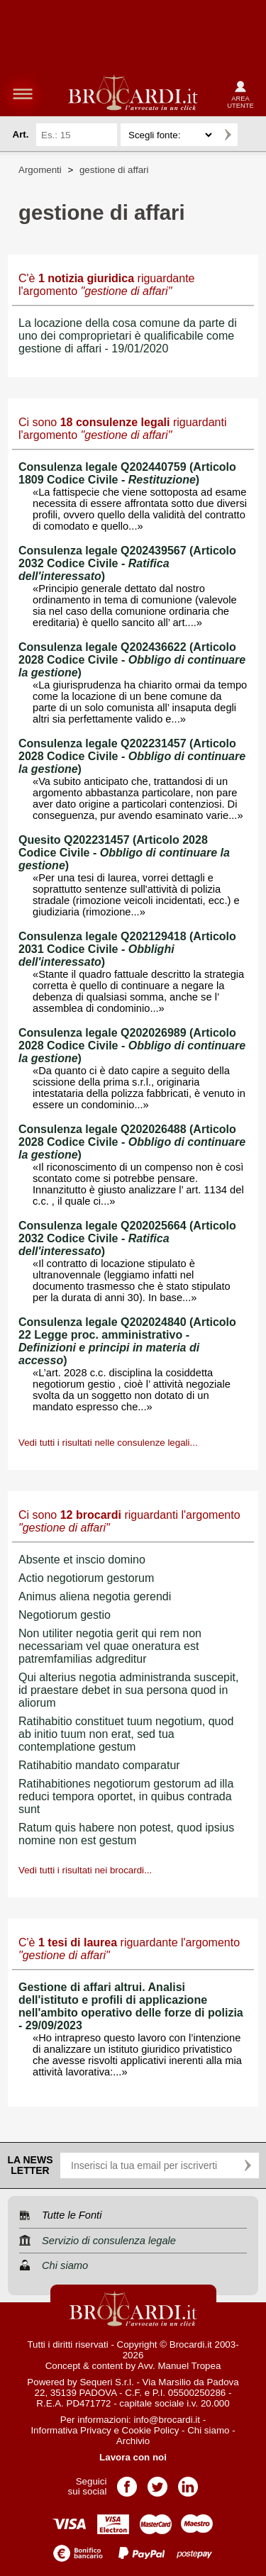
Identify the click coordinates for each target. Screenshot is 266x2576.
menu (22, 93)
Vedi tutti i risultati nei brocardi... (85, 1870)
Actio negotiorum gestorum (86, 1578)
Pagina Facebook (127, 2482)
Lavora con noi (133, 2457)
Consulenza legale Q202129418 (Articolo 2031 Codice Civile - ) (127, 949)
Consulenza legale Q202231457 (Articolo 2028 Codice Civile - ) (131, 756)
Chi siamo (208, 2430)
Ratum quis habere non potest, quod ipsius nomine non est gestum (126, 1834)
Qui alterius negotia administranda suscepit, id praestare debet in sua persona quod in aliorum (128, 1690)
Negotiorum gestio (64, 1615)
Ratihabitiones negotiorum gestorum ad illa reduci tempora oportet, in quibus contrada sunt (125, 1796)
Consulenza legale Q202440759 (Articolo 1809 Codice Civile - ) (127, 473)
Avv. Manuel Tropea (179, 2365)
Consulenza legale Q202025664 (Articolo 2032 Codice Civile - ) (127, 1238)
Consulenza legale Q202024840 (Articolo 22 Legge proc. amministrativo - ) (127, 1341)
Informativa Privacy (71, 2430)
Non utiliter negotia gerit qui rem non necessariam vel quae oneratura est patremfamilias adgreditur (109, 1646)
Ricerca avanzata (251, 134)
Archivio (133, 2441)
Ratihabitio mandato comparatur (99, 1765)
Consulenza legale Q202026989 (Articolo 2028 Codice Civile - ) (131, 1045)
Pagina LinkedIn (188, 2482)
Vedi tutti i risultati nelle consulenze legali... (108, 1442)
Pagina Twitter (157, 2482)
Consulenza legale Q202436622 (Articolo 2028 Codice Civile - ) (131, 660)
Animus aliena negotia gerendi (94, 1596)
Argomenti (40, 170)
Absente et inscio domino (81, 1560)
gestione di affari (114, 170)
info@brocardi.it (167, 2419)
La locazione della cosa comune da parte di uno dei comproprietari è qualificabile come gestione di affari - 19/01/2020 (127, 336)
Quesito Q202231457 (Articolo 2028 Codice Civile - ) (124, 852)
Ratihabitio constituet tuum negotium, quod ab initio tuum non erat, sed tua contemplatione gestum (125, 1734)
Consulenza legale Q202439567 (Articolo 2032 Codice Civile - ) (127, 563)
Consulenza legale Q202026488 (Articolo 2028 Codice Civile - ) (131, 1142)
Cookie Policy (150, 2430)
